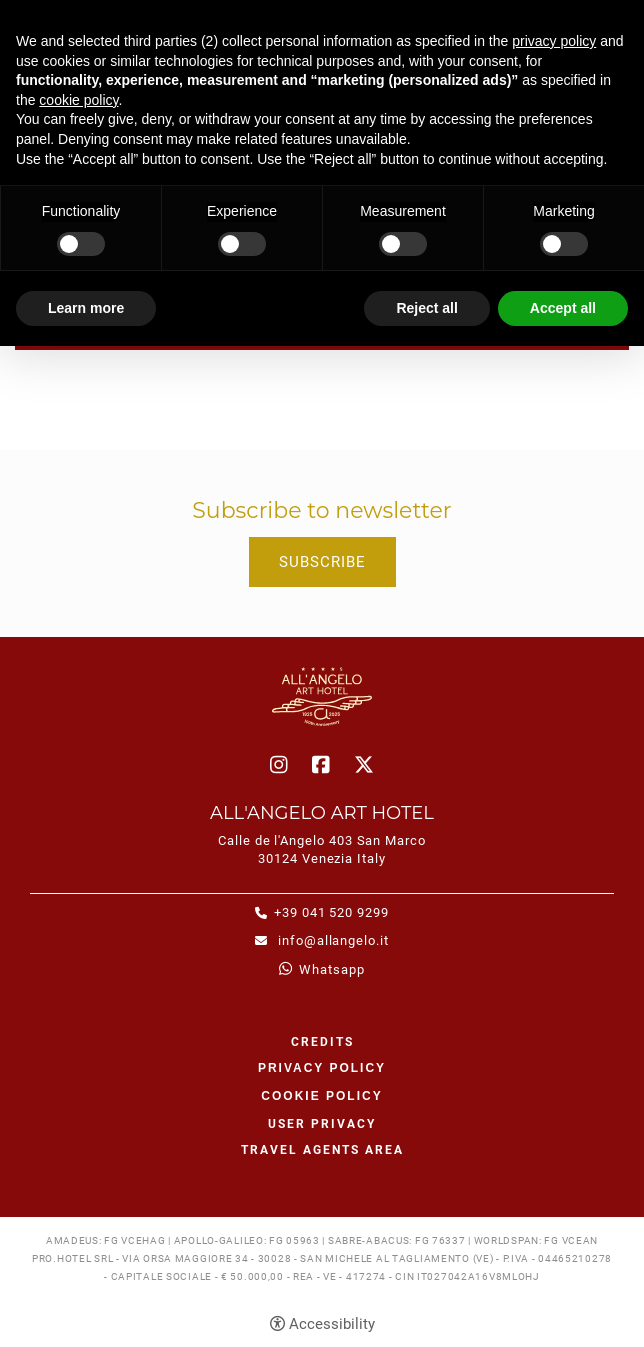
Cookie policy (321, 1096)
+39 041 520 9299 (331, 912)
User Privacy (322, 1124)
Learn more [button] (86, 308)
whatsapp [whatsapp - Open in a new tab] (331, 969)
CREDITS (322, 1042)
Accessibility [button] (332, 1324)
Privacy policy (322, 1068)
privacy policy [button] (554, 41)
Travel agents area (322, 1150)
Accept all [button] (563, 308)
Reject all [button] (426, 308)
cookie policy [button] (78, 100)
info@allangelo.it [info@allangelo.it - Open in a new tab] (331, 940)
